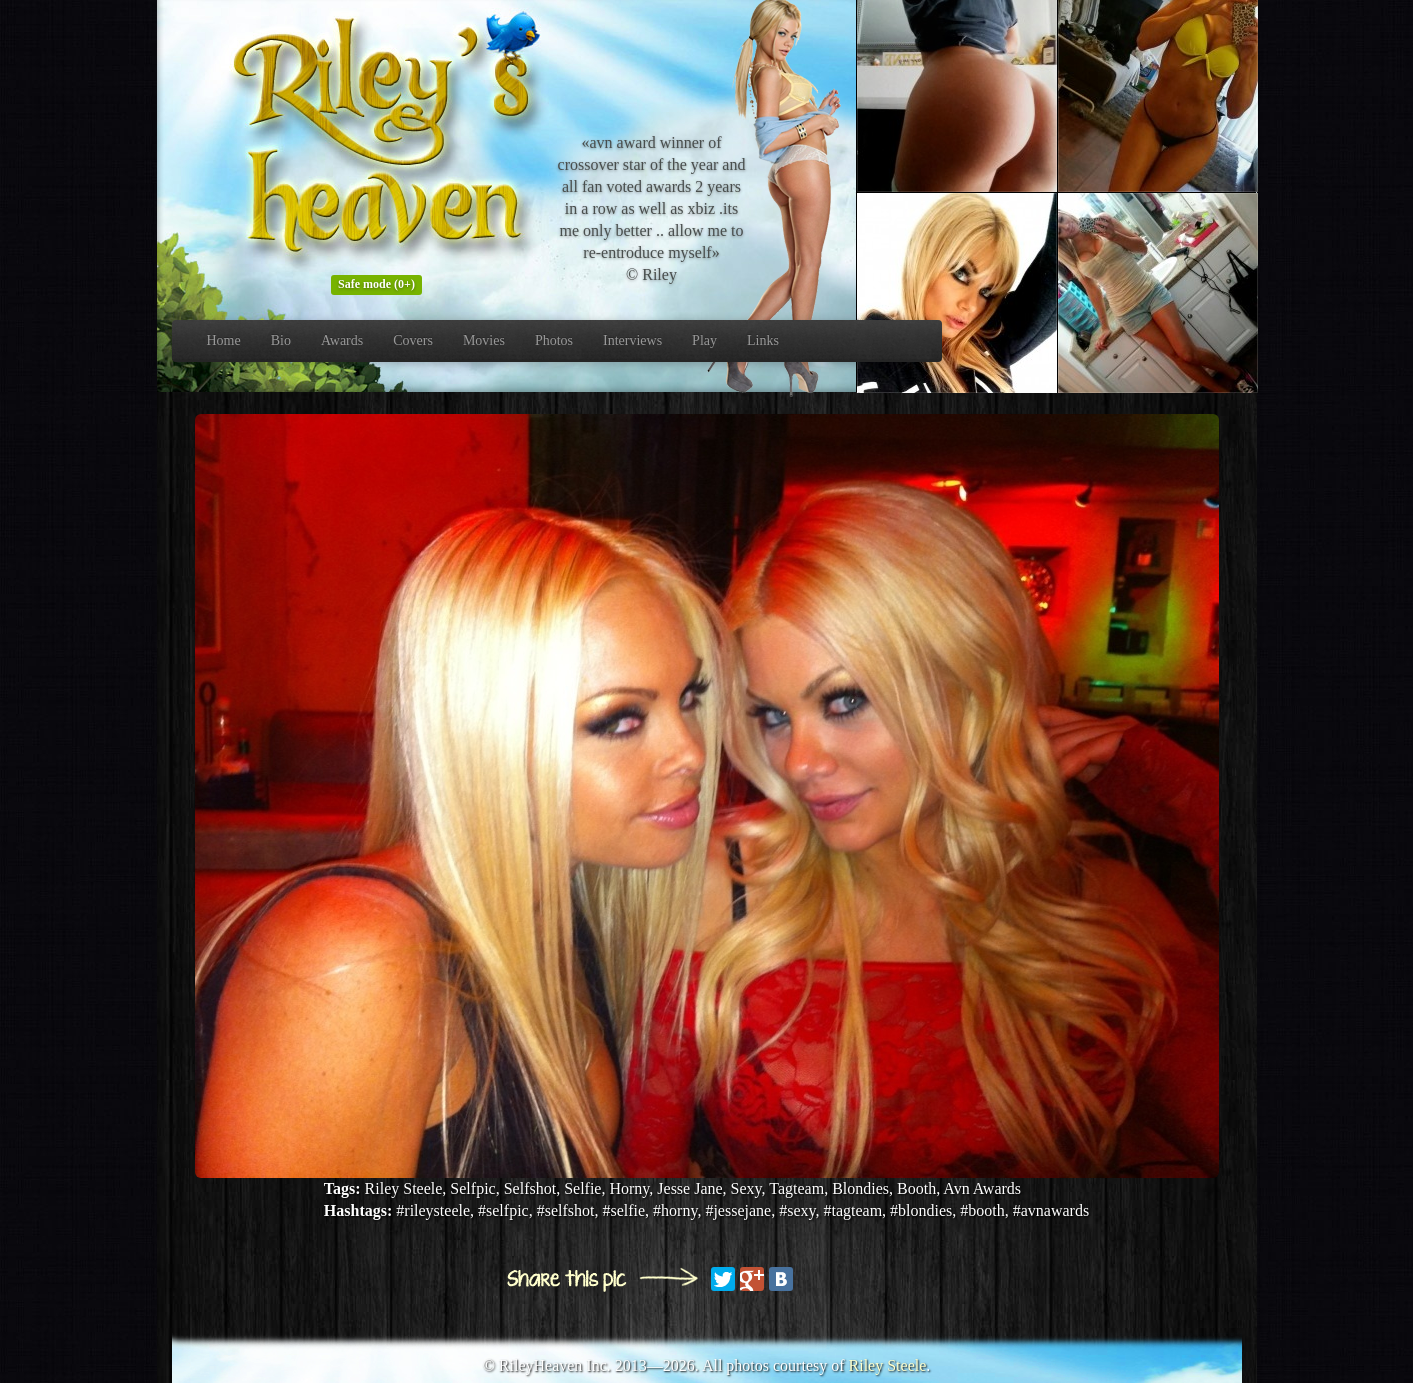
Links (763, 340)
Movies (484, 340)
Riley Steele (888, 1365)
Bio (281, 340)
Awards (342, 340)
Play (704, 340)
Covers (413, 340)
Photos (554, 340)
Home (224, 340)
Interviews (632, 340)
